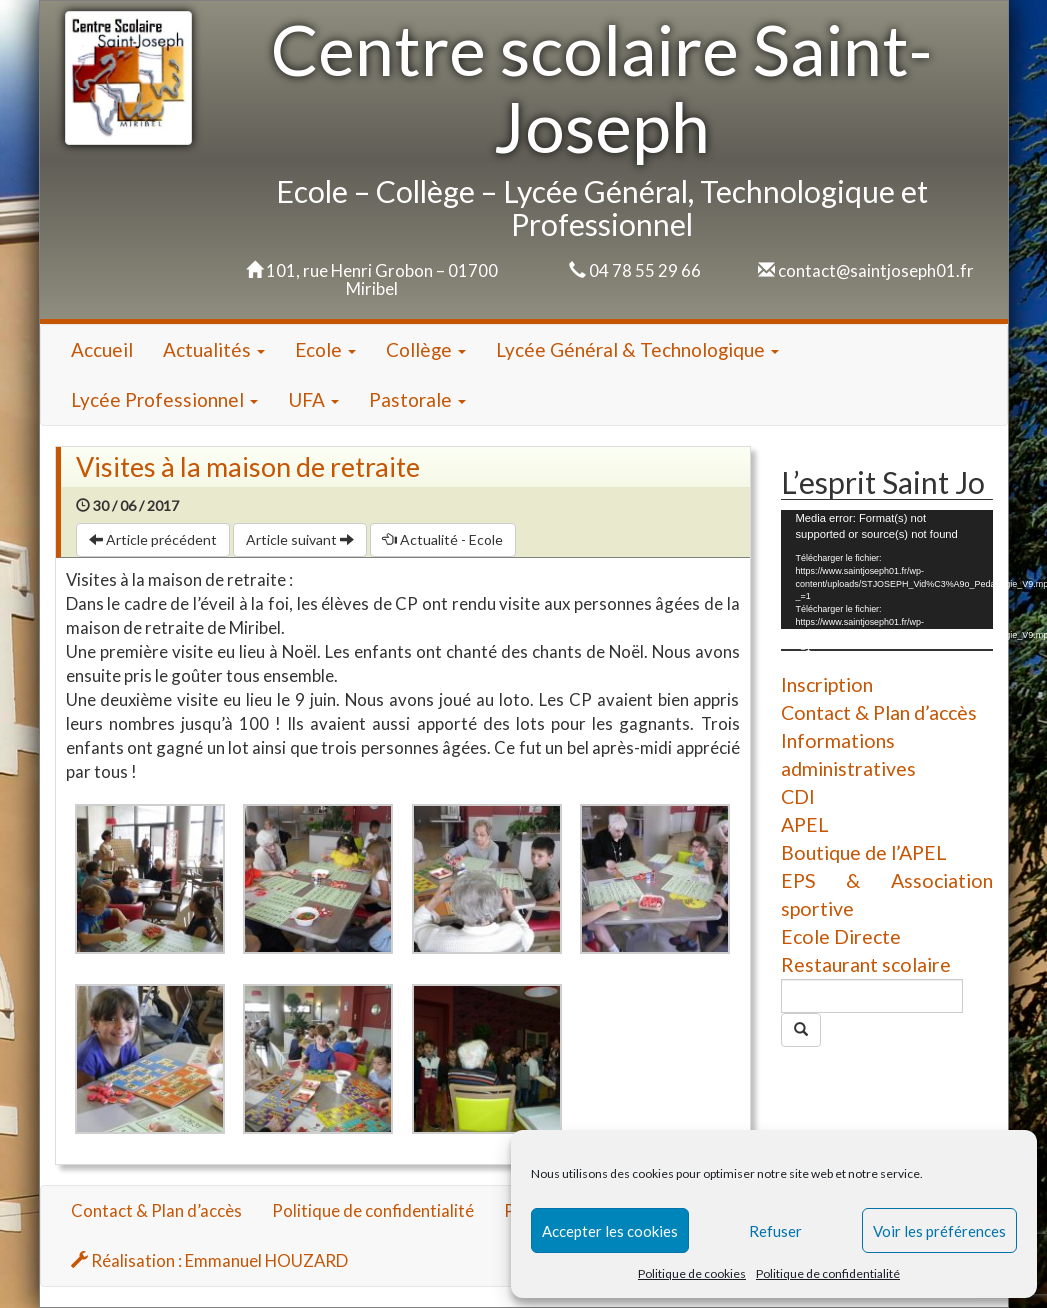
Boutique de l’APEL (864, 852)
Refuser (775, 1231)
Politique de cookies (692, 1273)
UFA (313, 399)
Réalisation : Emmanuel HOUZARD (209, 1260)
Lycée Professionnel (164, 399)
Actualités (214, 349)
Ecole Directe (841, 936)
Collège (426, 349)
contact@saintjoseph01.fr (876, 270)
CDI (798, 796)
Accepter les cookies (610, 1231)
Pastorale (417, 399)
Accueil (102, 349)
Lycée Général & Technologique (637, 349)
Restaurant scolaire (866, 964)
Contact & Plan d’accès (879, 712)
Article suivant (300, 539)
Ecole (325, 349)
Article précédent (153, 539)
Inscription (827, 684)
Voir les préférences (939, 1231)
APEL (805, 824)
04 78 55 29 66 (645, 270)
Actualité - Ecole (443, 539)
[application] (887, 569)
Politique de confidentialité (828, 1273)
